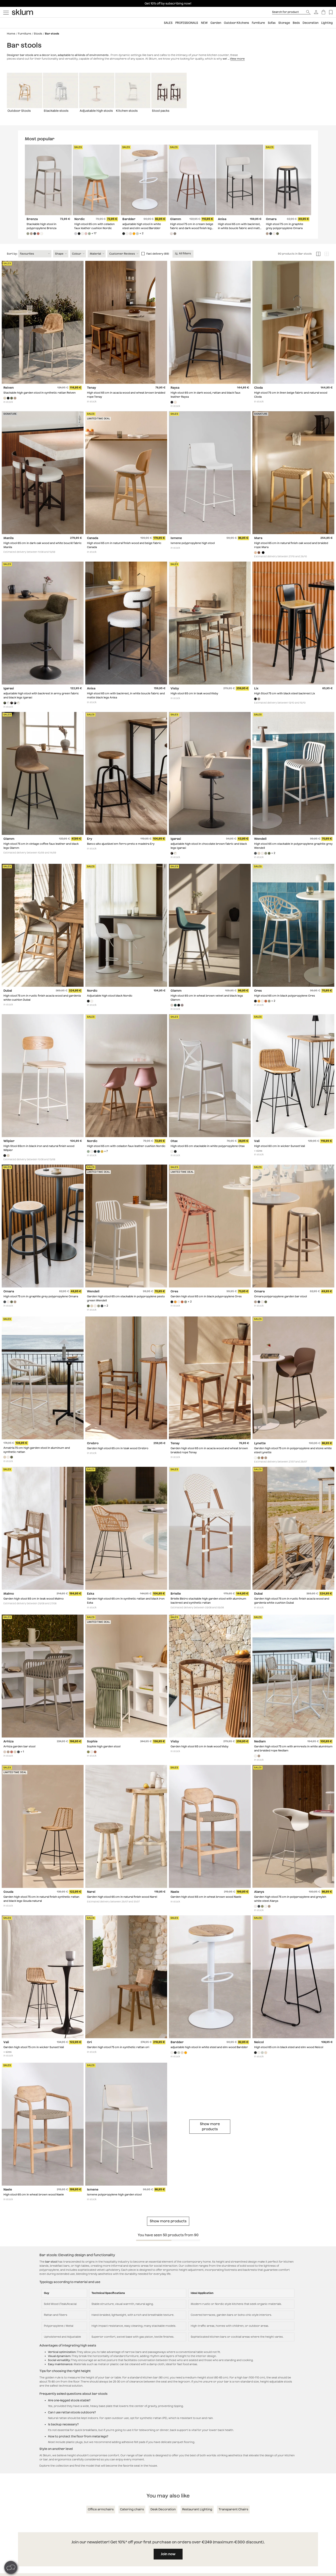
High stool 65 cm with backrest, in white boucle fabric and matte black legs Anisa (239, 228)
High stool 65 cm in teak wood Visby (194, 693)
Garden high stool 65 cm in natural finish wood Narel (122, 1897)
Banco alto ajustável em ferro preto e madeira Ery (120, 843)
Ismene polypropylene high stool (193, 543)
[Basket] (323, 12)
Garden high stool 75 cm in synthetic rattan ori (118, 2047)
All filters (183, 253)
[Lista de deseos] (330, 12)
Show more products (168, 2221)
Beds (296, 22)
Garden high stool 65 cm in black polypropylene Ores (206, 1296)
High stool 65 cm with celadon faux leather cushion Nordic (126, 1146)
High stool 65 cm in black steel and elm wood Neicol (288, 2047)
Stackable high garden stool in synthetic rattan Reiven (39, 392)
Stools (38, 33)
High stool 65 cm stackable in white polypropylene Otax (208, 1146)
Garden (215, 22)
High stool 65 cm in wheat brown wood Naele (33, 2194)
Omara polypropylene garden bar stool (280, 1296)
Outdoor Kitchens (236, 22)
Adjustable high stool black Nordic (109, 995)
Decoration (310, 22)
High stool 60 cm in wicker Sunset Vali (279, 1146)
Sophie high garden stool (103, 1746)
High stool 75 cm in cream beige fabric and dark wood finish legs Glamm (191, 228)
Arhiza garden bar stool (19, 1746)
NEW (204, 22)
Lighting (327, 22)
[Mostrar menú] (6, 12)
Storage (284, 22)
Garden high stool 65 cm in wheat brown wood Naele (206, 1897)
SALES (168, 22)
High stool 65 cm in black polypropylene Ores (284, 995)
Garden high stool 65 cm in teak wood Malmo (33, 1598)
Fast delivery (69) (157, 253)
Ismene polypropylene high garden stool (114, 2194)
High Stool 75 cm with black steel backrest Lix (284, 693)
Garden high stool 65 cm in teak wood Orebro (117, 1448)
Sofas (272, 22)
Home (11, 33)
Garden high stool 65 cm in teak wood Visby (199, 1746)
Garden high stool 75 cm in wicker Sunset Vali (33, 2047)
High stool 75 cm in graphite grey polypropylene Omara (40, 1296)
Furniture (258, 22)
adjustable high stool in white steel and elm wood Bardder (209, 2047)
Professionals (186, 22)
